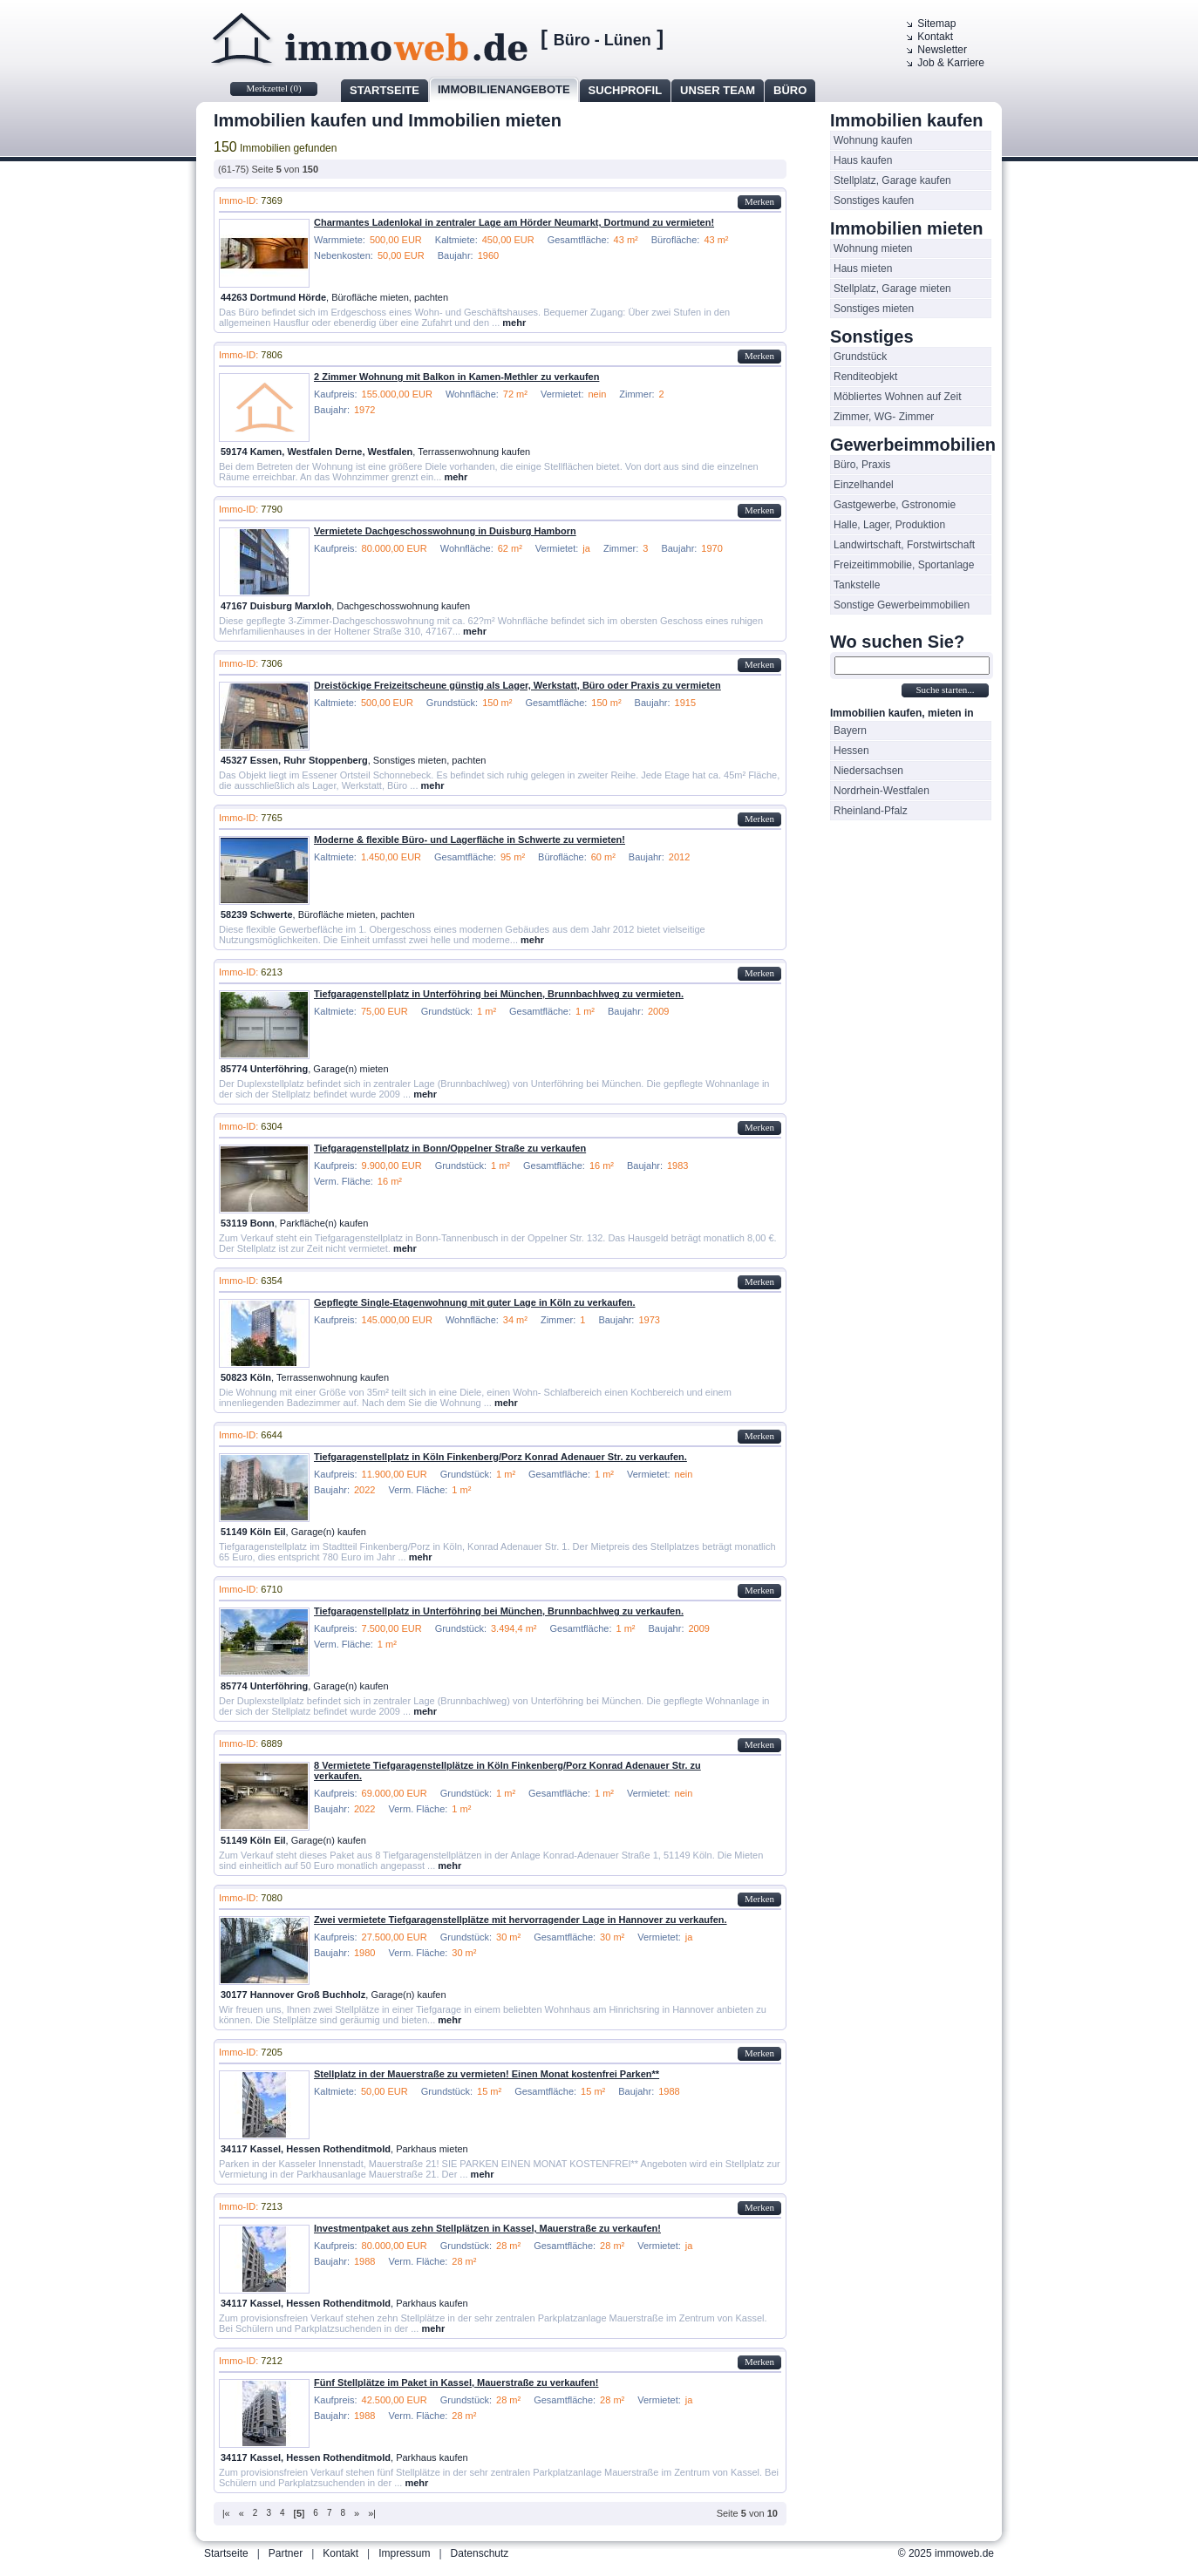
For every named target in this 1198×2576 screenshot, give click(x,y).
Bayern (850, 730)
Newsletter (942, 50)
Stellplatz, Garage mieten (892, 288)
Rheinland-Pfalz (871, 811)
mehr (514, 322)
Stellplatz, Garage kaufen (892, 180)
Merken (759, 201)
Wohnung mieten (873, 248)
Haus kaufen (863, 160)
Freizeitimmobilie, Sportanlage (904, 565)
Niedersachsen (868, 771)
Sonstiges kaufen (874, 200)
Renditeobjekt (865, 376)
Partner (286, 2553)
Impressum (404, 2553)
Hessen (851, 750)
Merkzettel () (273, 88)
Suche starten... (945, 689)
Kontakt (935, 37)
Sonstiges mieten (874, 308)
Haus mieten (863, 268)
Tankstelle (857, 585)
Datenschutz (480, 2553)
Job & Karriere (950, 63)
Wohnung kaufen (873, 140)
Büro (790, 90)
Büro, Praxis (862, 465)
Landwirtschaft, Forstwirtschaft (904, 545)
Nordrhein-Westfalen (881, 791)
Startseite (384, 90)
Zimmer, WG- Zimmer (884, 417)
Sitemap (936, 23)
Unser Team (717, 90)
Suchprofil (626, 90)
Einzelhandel (864, 485)
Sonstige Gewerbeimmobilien (902, 605)
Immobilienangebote (504, 89)
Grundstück (860, 356)
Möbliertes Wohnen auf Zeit (898, 397)
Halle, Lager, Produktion (889, 525)
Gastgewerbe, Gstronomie (895, 505)
